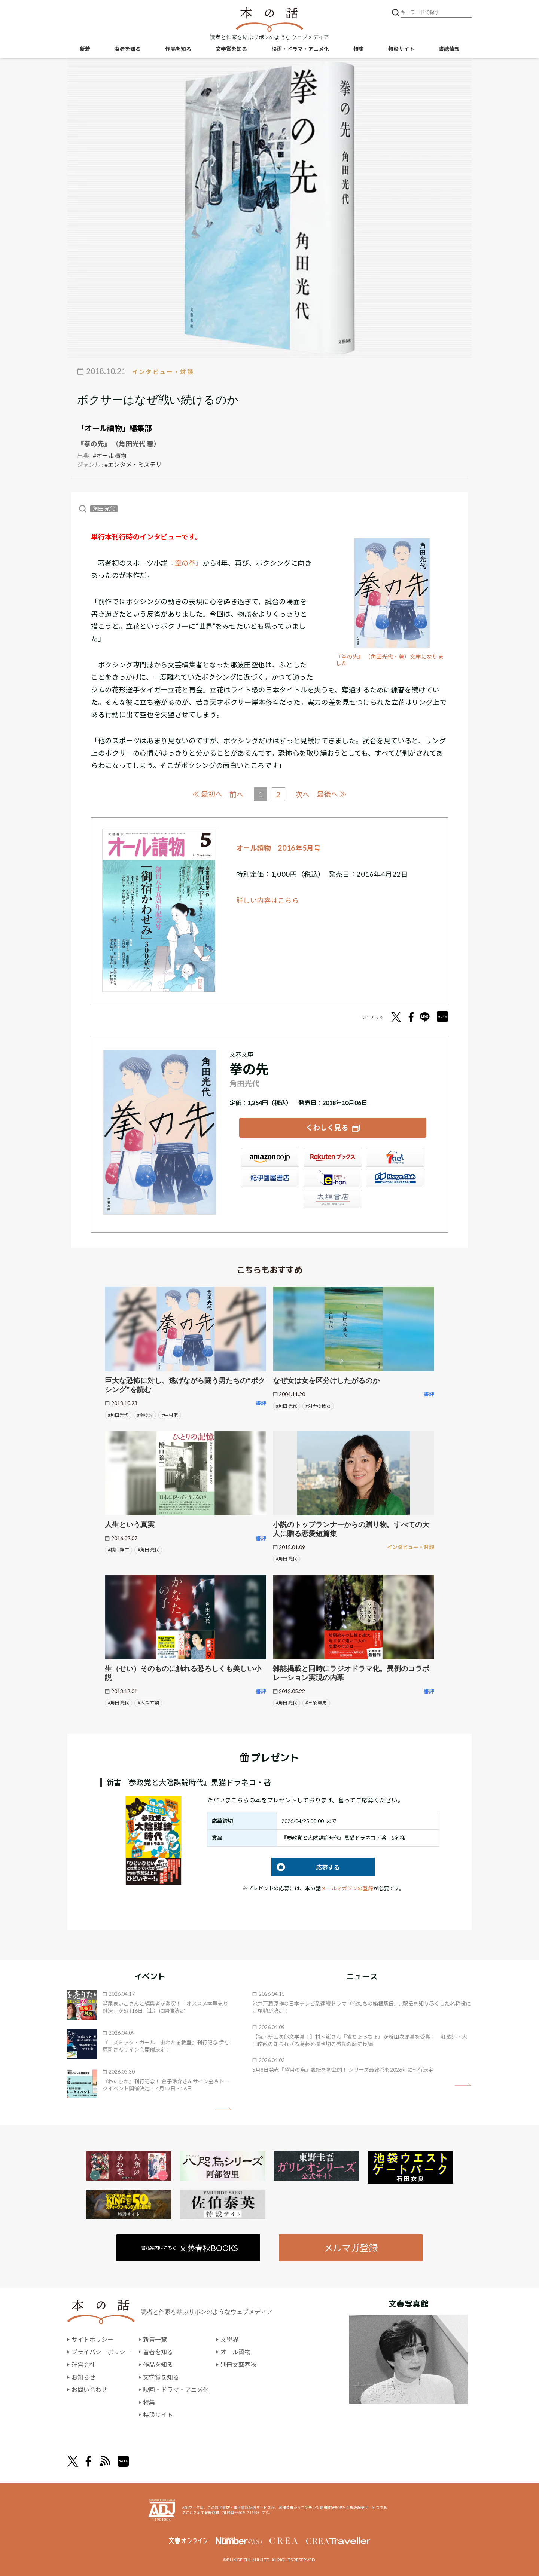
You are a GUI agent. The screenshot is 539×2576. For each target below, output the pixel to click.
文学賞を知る (231, 49)
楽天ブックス (333, 1157)
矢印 (223, 2109)
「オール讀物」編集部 (114, 427)
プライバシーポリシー (101, 2351)
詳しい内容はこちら (267, 900)
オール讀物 (235, 2351)
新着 (85, 49)
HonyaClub (395, 1178)
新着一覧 (155, 2339)
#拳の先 (145, 1415)
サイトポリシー (92, 2339)
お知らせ (83, 2377)
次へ (302, 794)
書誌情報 (449, 49)
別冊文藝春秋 (238, 2364)
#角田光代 (118, 1415)
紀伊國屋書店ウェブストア (270, 1178)
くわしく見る (327, 1127)
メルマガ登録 (351, 2247)
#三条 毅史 (316, 1702)
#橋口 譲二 (118, 1549)
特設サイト (401, 49)
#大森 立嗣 (148, 1702)
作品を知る (178, 49)
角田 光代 (104, 508)
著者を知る (128, 49)
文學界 (229, 2339)
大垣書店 (333, 1199)
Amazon (270, 1157)
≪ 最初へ (207, 794)
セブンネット (395, 1157)
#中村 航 (169, 1415)
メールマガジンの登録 (347, 1888)
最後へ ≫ (332, 794)
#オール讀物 (109, 455)
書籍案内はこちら (189, 2247)
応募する (305, 1867)
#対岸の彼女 (318, 1406)
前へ (236, 794)
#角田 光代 (286, 1406)
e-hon (333, 1178)
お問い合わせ (89, 2389)
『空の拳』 (185, 563)
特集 (358, 49)
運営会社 (83, 2364)
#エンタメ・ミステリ (133, 464)
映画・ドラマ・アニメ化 (300, 49)
